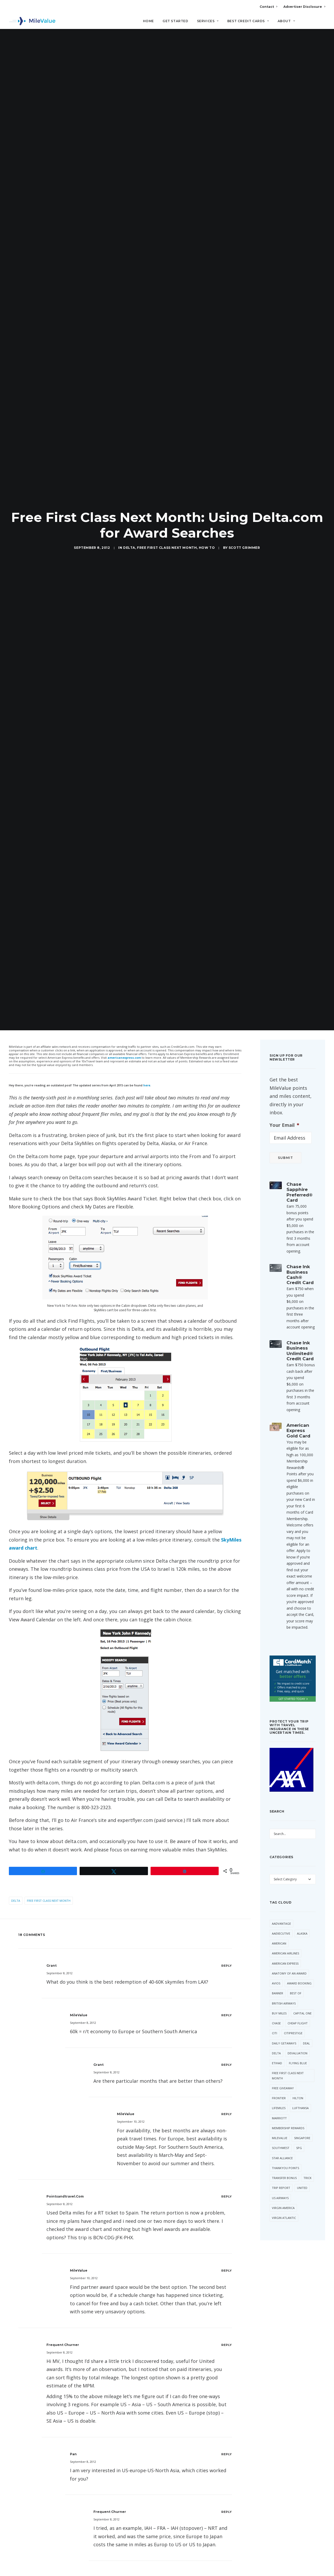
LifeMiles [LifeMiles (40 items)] (278, 2092)
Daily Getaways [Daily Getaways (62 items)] (284, 2027)
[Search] (321, 23)
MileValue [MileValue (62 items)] (279, 2122)
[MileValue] (32, 21)
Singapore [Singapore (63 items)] (302, 2122)
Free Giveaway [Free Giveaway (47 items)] (283, 2072)
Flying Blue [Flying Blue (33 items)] (298, 2047)
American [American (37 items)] (279, 1927)
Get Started (175, 21)
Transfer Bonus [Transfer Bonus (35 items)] (284, 2162)
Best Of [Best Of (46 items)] (295, 1977)
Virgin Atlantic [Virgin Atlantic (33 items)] (284, 2202)
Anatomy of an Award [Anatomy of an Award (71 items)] (289, 1957)
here (146, 1069)
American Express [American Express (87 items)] (285, 1947)
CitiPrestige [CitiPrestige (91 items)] (293, 2017)
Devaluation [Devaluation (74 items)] (297, 2037)
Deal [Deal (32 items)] (306, 2027)
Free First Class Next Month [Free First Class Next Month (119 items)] (288, 2059)
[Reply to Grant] (226, 1949)
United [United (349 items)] (302, 2172)
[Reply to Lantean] (226, 2562)
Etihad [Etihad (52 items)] (277, 2047)
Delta (129, 540)
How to (207, 540)
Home (148, 21)
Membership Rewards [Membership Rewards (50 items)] (288, 2112)
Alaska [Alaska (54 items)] (302, 1917)
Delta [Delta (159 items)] (276, 2037)
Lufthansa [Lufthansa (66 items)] (300, 2092)
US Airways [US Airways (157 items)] (280, 2182)
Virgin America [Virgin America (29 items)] (283, 2192)
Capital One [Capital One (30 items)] (302, 1997)
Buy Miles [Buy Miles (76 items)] (279, 1997)
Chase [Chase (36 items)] (276, 2007)
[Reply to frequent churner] (226, 2329)
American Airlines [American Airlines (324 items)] (285, 1937)
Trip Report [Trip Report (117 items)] (281, 2172)
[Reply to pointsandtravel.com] (226, 2180)
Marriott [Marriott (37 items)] (279, 2102)
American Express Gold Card (298, 1415)
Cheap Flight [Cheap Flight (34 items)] (298, 2007)
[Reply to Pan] (226, 2438)
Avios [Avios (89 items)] (276, 1967)
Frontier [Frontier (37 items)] (279, 2082)
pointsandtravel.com (65, 2180)
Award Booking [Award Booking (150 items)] (299, 1967)
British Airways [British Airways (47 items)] (284, 1987)
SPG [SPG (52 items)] (299, 2132)
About (286, 21)
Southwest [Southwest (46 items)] (280, 2132)
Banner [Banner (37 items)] (277, 1977)
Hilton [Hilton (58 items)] (298, 2082)
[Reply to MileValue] (226, 1999)
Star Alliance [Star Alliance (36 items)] (282, 2142)
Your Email (284, 1109)
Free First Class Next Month (167, 540)
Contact (268, 7)
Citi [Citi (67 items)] (274, 2017)
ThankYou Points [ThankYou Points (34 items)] (285, 2152)
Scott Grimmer (244, 540)
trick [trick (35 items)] (307, 2162)
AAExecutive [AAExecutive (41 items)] (281, 1917)
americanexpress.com (124, 1042)
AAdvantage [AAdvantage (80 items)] (281, 1908)
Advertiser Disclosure (304, 7)
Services (208, 21)
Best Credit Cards (248, 21)
